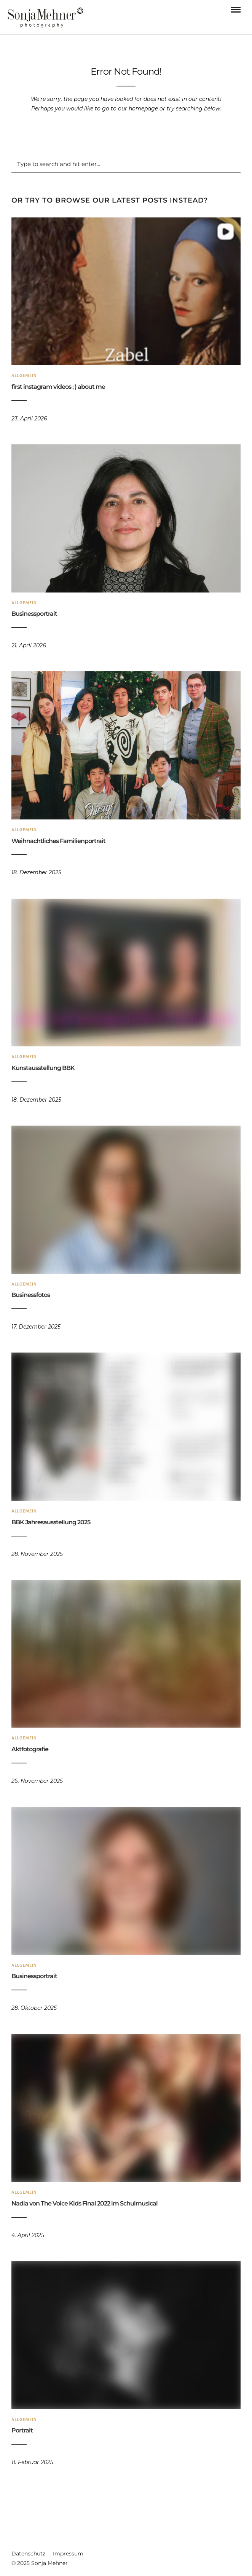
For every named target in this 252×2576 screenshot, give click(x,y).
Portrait (22, 2430)
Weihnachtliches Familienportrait (58, 841)
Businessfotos (30, 1294)
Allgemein (24, 375)
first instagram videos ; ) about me (58, 386)
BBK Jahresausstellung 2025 (50, 1522)
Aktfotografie (29, 1749)
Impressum (68, 2553)
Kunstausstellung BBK (43, 1068)
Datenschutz (28, 2553)
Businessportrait (34, 613)
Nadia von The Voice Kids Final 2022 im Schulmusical (84, 2203)
